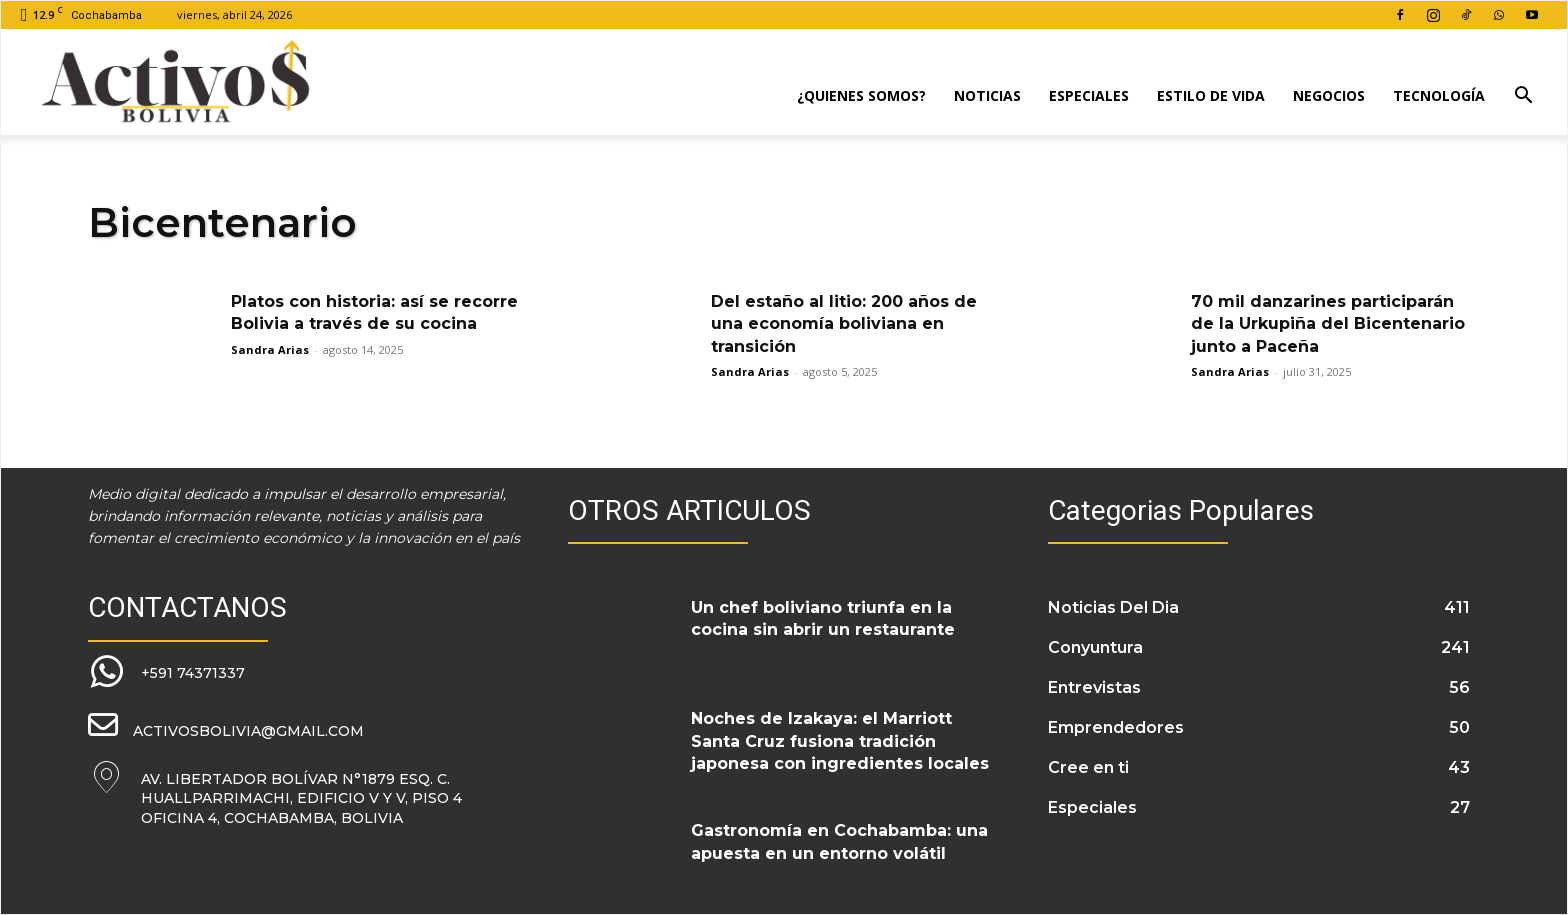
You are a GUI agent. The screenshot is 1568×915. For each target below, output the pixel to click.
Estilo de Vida (1211, 95)
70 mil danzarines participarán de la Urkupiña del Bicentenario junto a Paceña (1328, 324)
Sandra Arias (270, 349)
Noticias (987, 95)
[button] (1523, 97)
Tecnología (1439, 95)
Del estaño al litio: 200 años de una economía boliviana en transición (844, 324)
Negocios (1329, 95)
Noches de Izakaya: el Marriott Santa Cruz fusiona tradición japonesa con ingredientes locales (840, 741)
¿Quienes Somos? (861, 95)
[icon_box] (166, 673)
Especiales (1089, 95)
